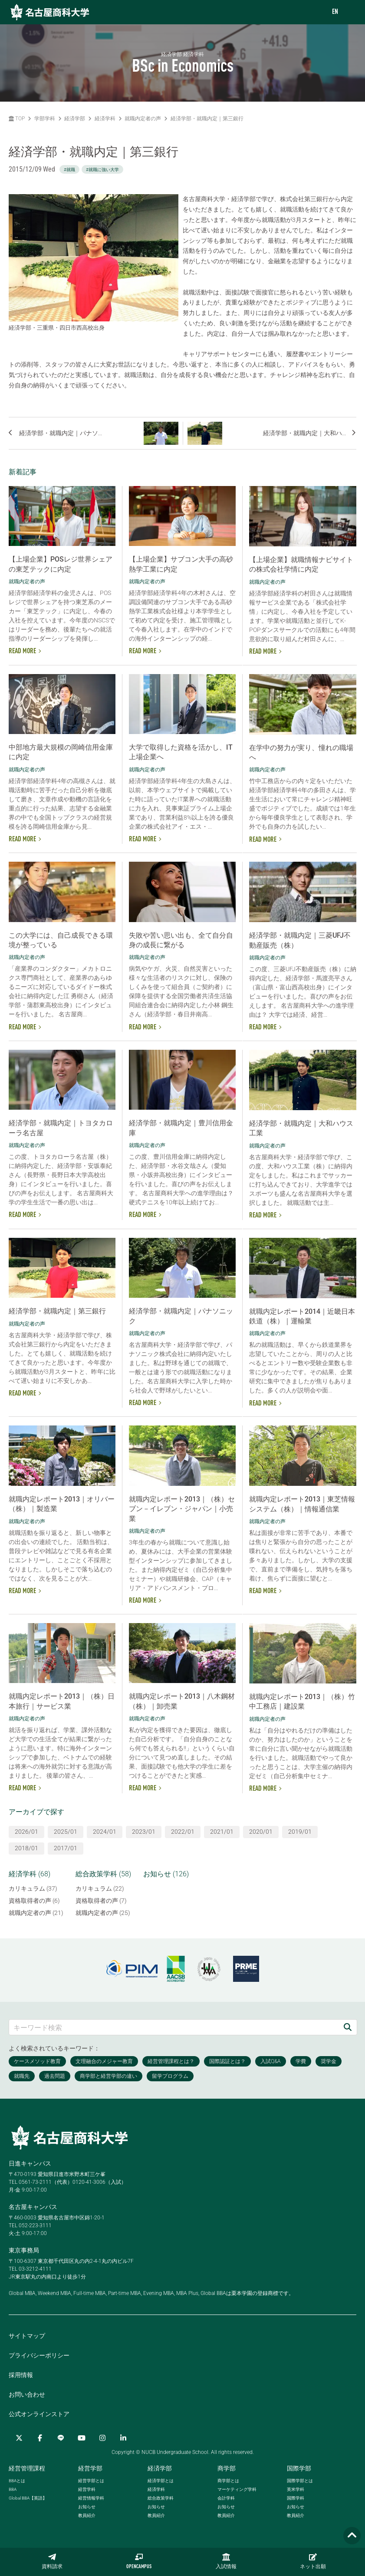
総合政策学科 (161, 2498)
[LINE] (60, 2437)
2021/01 (221, 1831)
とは (17, 2480)
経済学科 (105, 119)
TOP (17, 119)
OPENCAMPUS (138, 2561)
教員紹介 (86, 2515)
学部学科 (44, 119)
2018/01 (26, 1848)
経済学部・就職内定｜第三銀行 (207, 119)
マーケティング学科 (236, 2489)
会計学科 (226, 2498)
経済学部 (74, 119)
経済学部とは (161, 2480)
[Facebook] (40, 2437)
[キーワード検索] (174, 2027)
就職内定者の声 (143, 119)
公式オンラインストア (39, 2414)
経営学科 (86, 2489)
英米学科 (295, 2489)
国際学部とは (300, 2480)
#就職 (69, 169)
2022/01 (182, 1831)
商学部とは (228, 2480)
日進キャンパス (30, 2163)
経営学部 (90, 2468)
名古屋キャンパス (33, 2206)
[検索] (348, 2027)
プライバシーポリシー (39, 2355)
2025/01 (65, 1831)
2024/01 (104, 1831)
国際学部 (299, 2468)
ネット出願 (313, 2561)
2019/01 (300, 1831)
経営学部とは (91, 2480)
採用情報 (21, 2374)
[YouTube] (81, 2437)
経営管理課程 (27, 2468)
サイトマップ (27, 2335)
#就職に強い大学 (102, 169)
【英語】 (28, 2498)
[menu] (349, 12)
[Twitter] (19, 2437)
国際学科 (295, 2498)
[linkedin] (123, 2437)
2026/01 (26, 1831)
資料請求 (52, 2561)
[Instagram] (102, 2437)
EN (335, 12)
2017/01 (65, 1848)
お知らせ (86, 2506)
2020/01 (261, 1831)
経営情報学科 (91, 2498)
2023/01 (143, 1831)
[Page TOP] (352, 2536)
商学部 (226, 2468)
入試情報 (226, 2561)
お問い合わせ (27, 2394)
